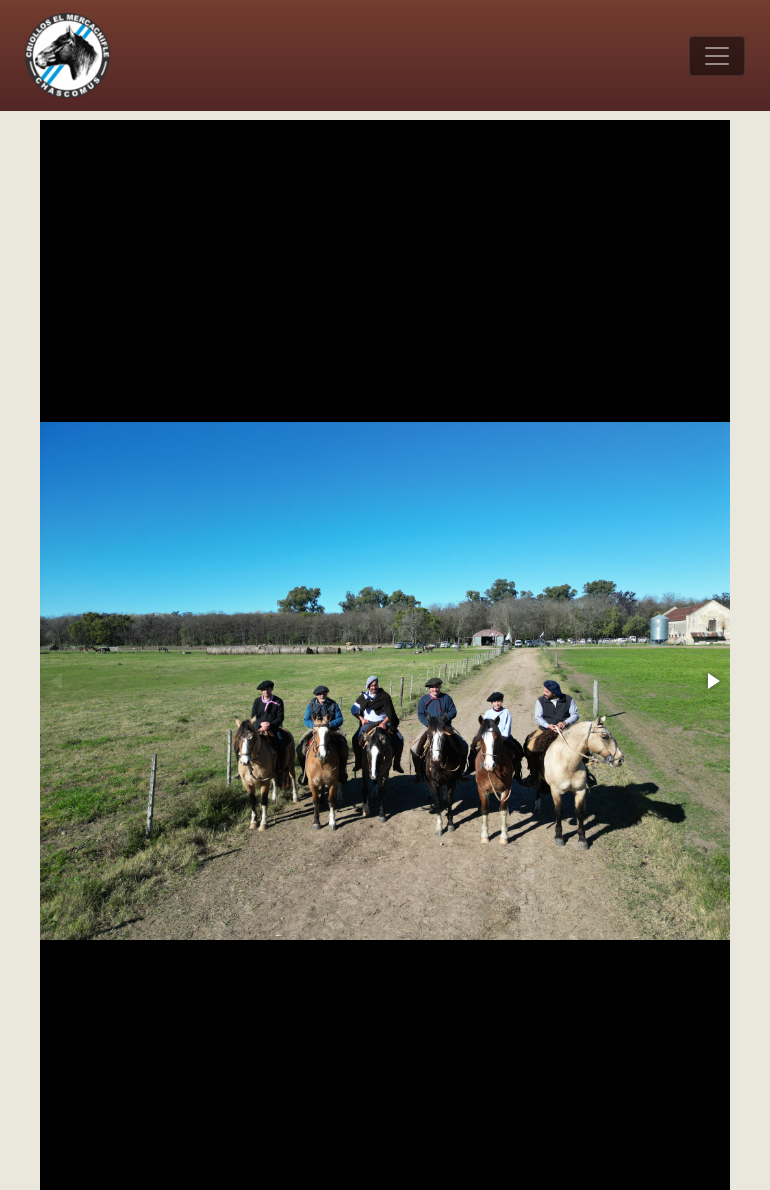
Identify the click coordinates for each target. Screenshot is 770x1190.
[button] (712, 681)
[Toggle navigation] (717, 56)
